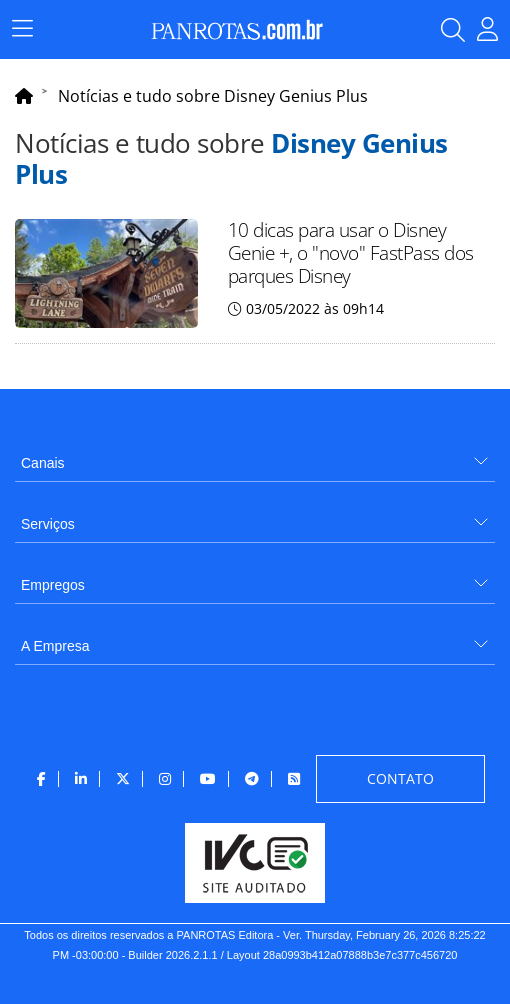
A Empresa (55, 646)
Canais (43, 463)
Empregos (53, 585)
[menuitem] (255, 455)
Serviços (48, 524)
